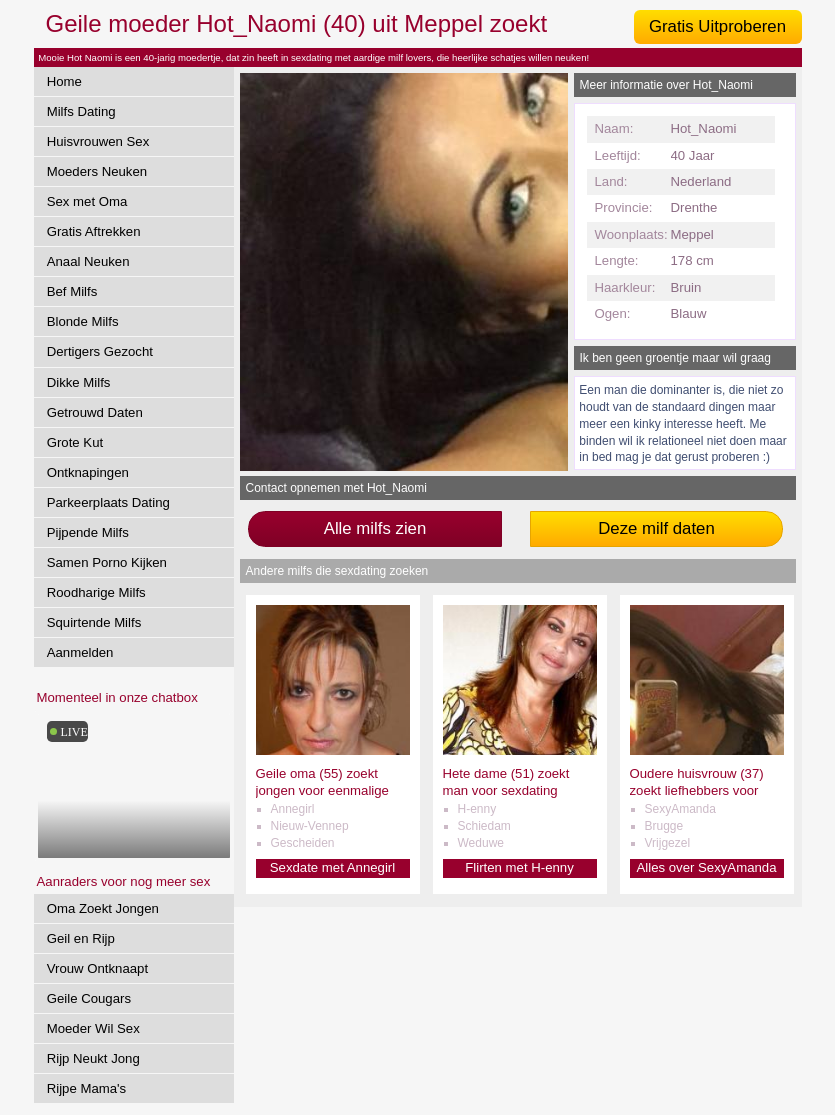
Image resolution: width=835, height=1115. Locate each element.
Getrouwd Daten (95, 412)
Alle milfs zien (375, 528)
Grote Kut (75, 442)
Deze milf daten (656, 528)
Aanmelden (80, 652)
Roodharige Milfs (96, 592)
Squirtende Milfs (94, 622)
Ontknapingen (88, 472)
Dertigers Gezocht (100, 351)
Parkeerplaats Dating (108, 502)
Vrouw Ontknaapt (97, 968)
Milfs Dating (81, 111)
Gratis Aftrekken (94, 231)
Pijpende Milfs (88, 532)
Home (64, 81)
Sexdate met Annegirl (332, 867)
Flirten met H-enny (519, 867)
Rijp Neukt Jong (93, 1058)
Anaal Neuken (88, 261)
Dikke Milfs (79, 382)
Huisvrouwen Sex (98, 141)
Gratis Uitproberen (717, 26)
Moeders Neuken (97, 171)
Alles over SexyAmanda (706, 867)
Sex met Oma (87, 201)
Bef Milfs (72, 291)
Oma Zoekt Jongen (103, 908)
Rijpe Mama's (86, 1088)
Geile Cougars (89, 998)
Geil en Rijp (81, 938)
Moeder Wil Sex (93, 1028)
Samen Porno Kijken (107, 562)
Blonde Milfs (83, 321)
